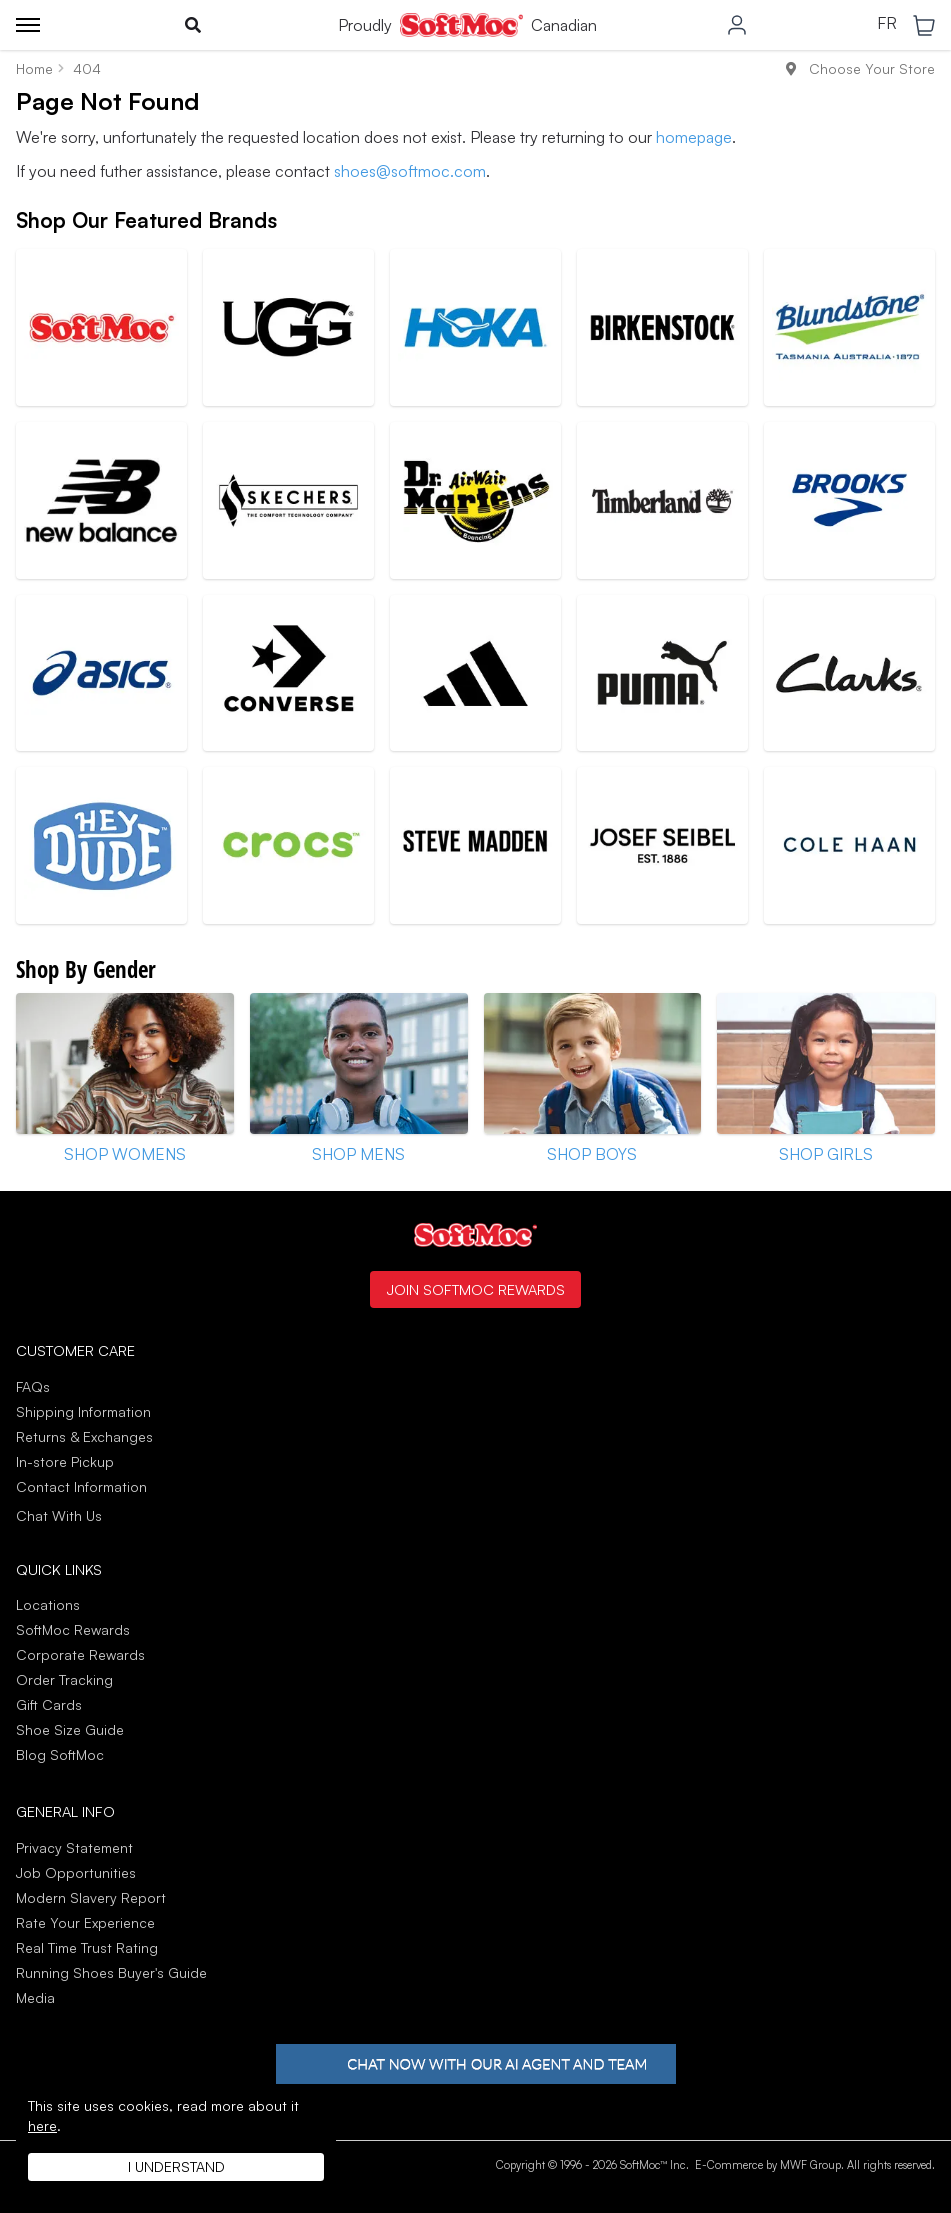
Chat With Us (59, 1516)
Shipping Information (83, 1411)
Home (34, 68)
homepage (694, 137)
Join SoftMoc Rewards (475, 1289)
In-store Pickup (65, 1461)
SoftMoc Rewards (73, 1629)
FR (887, 24)
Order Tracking (64, 1679)
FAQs (33, 1386)
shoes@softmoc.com (410, 171)
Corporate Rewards (80, 1654)
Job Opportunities (76, 1872)
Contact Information (81, 1486)
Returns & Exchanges (84, 1436)
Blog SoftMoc (60, 1754)
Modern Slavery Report (91, 1897)
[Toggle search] (193, 25)
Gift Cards (49, 1704)
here (42, 2125)
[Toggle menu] (28, 25)
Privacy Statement (74, 1847)
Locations (48, 1604)
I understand (176, 2166)
